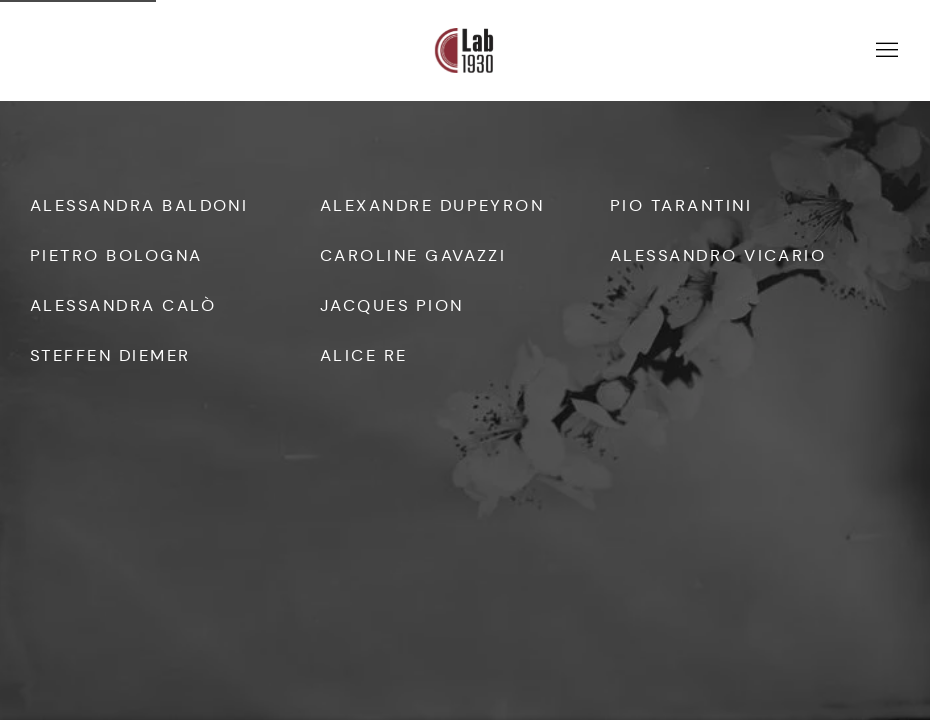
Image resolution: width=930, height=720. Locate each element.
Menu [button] (885, 51)
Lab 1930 (465, 50)
